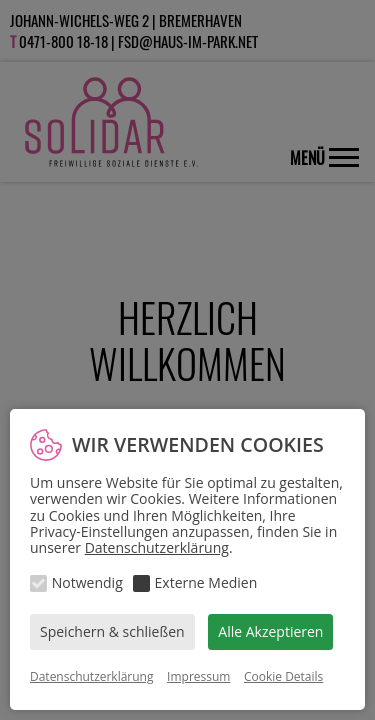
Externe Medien (206, 582)
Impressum (198, 676)
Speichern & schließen (112, 631)
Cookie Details (283, 676)
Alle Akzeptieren (270, 631)
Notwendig (87, 582)
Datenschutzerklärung (157, 547)
